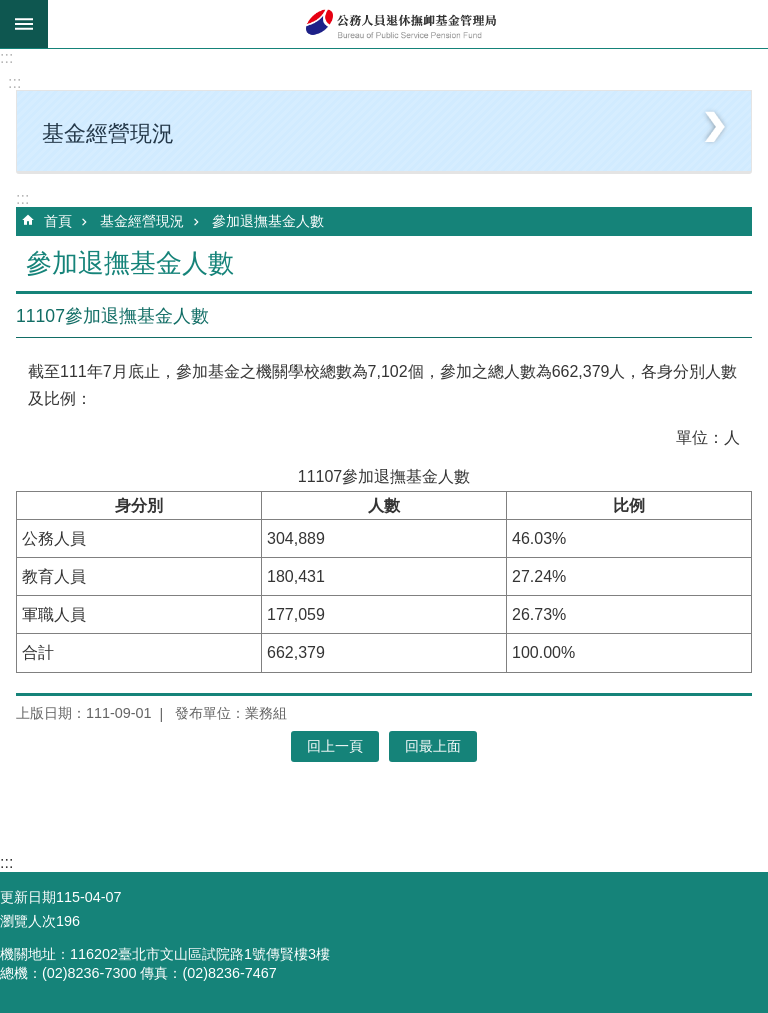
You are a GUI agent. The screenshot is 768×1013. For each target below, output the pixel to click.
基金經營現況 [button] (108, 133)
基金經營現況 (142, 221)
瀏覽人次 (28, 921)
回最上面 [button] (433, 746)
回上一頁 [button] (335, 746)
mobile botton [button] (24, 24)
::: (6, 57)
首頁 (58, 221)
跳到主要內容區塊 (10, 10)
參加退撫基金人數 (268, 221)
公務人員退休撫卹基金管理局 (408, 24)
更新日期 (28, 897)
